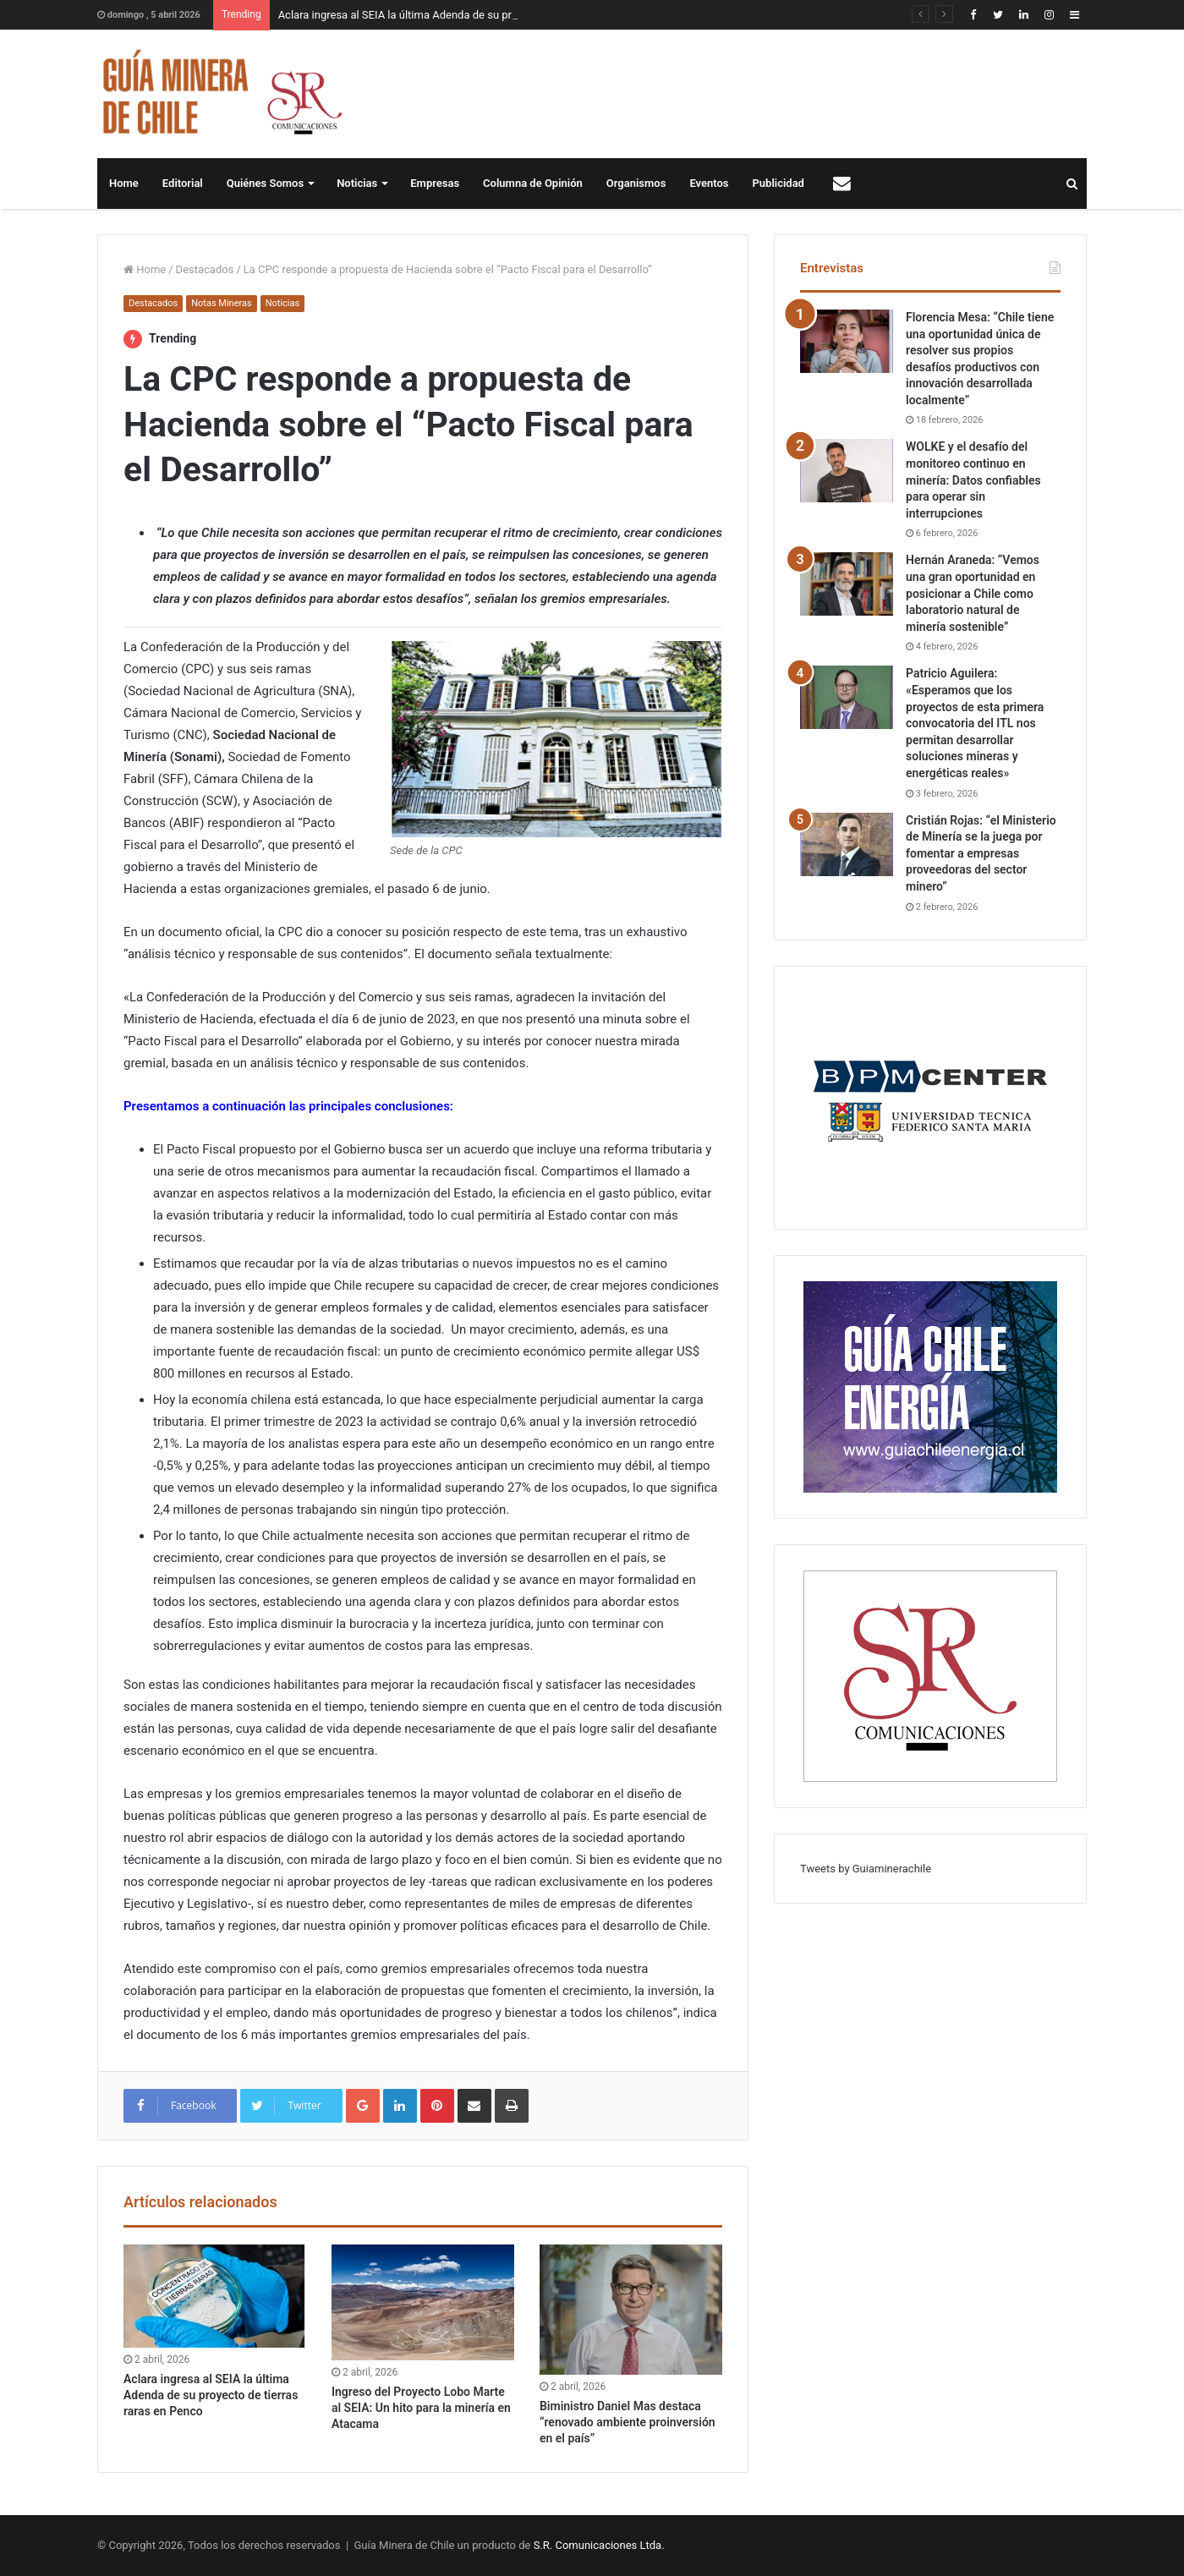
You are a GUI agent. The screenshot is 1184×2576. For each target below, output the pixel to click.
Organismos (636, 183)
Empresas (434, 183)
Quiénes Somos (265, 183)
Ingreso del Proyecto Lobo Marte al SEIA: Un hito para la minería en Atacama (421, 2408)
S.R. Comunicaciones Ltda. (599, 2545)
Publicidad (778, 183)
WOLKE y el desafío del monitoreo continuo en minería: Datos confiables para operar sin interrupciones (973, 479)
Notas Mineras (221, 303)
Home (124, 183)
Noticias (357, 183)
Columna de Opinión (533, 183)
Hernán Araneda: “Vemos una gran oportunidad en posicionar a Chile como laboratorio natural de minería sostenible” (972, 593)
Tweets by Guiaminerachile (865, 1868)
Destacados (205, 269)
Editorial (182, 183)
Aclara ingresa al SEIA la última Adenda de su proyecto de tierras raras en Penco (210, 2395)
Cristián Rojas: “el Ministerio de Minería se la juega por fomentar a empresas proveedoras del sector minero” (981, 853)
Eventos (708, 183)
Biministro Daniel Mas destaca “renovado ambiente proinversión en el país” (627, 2422)
